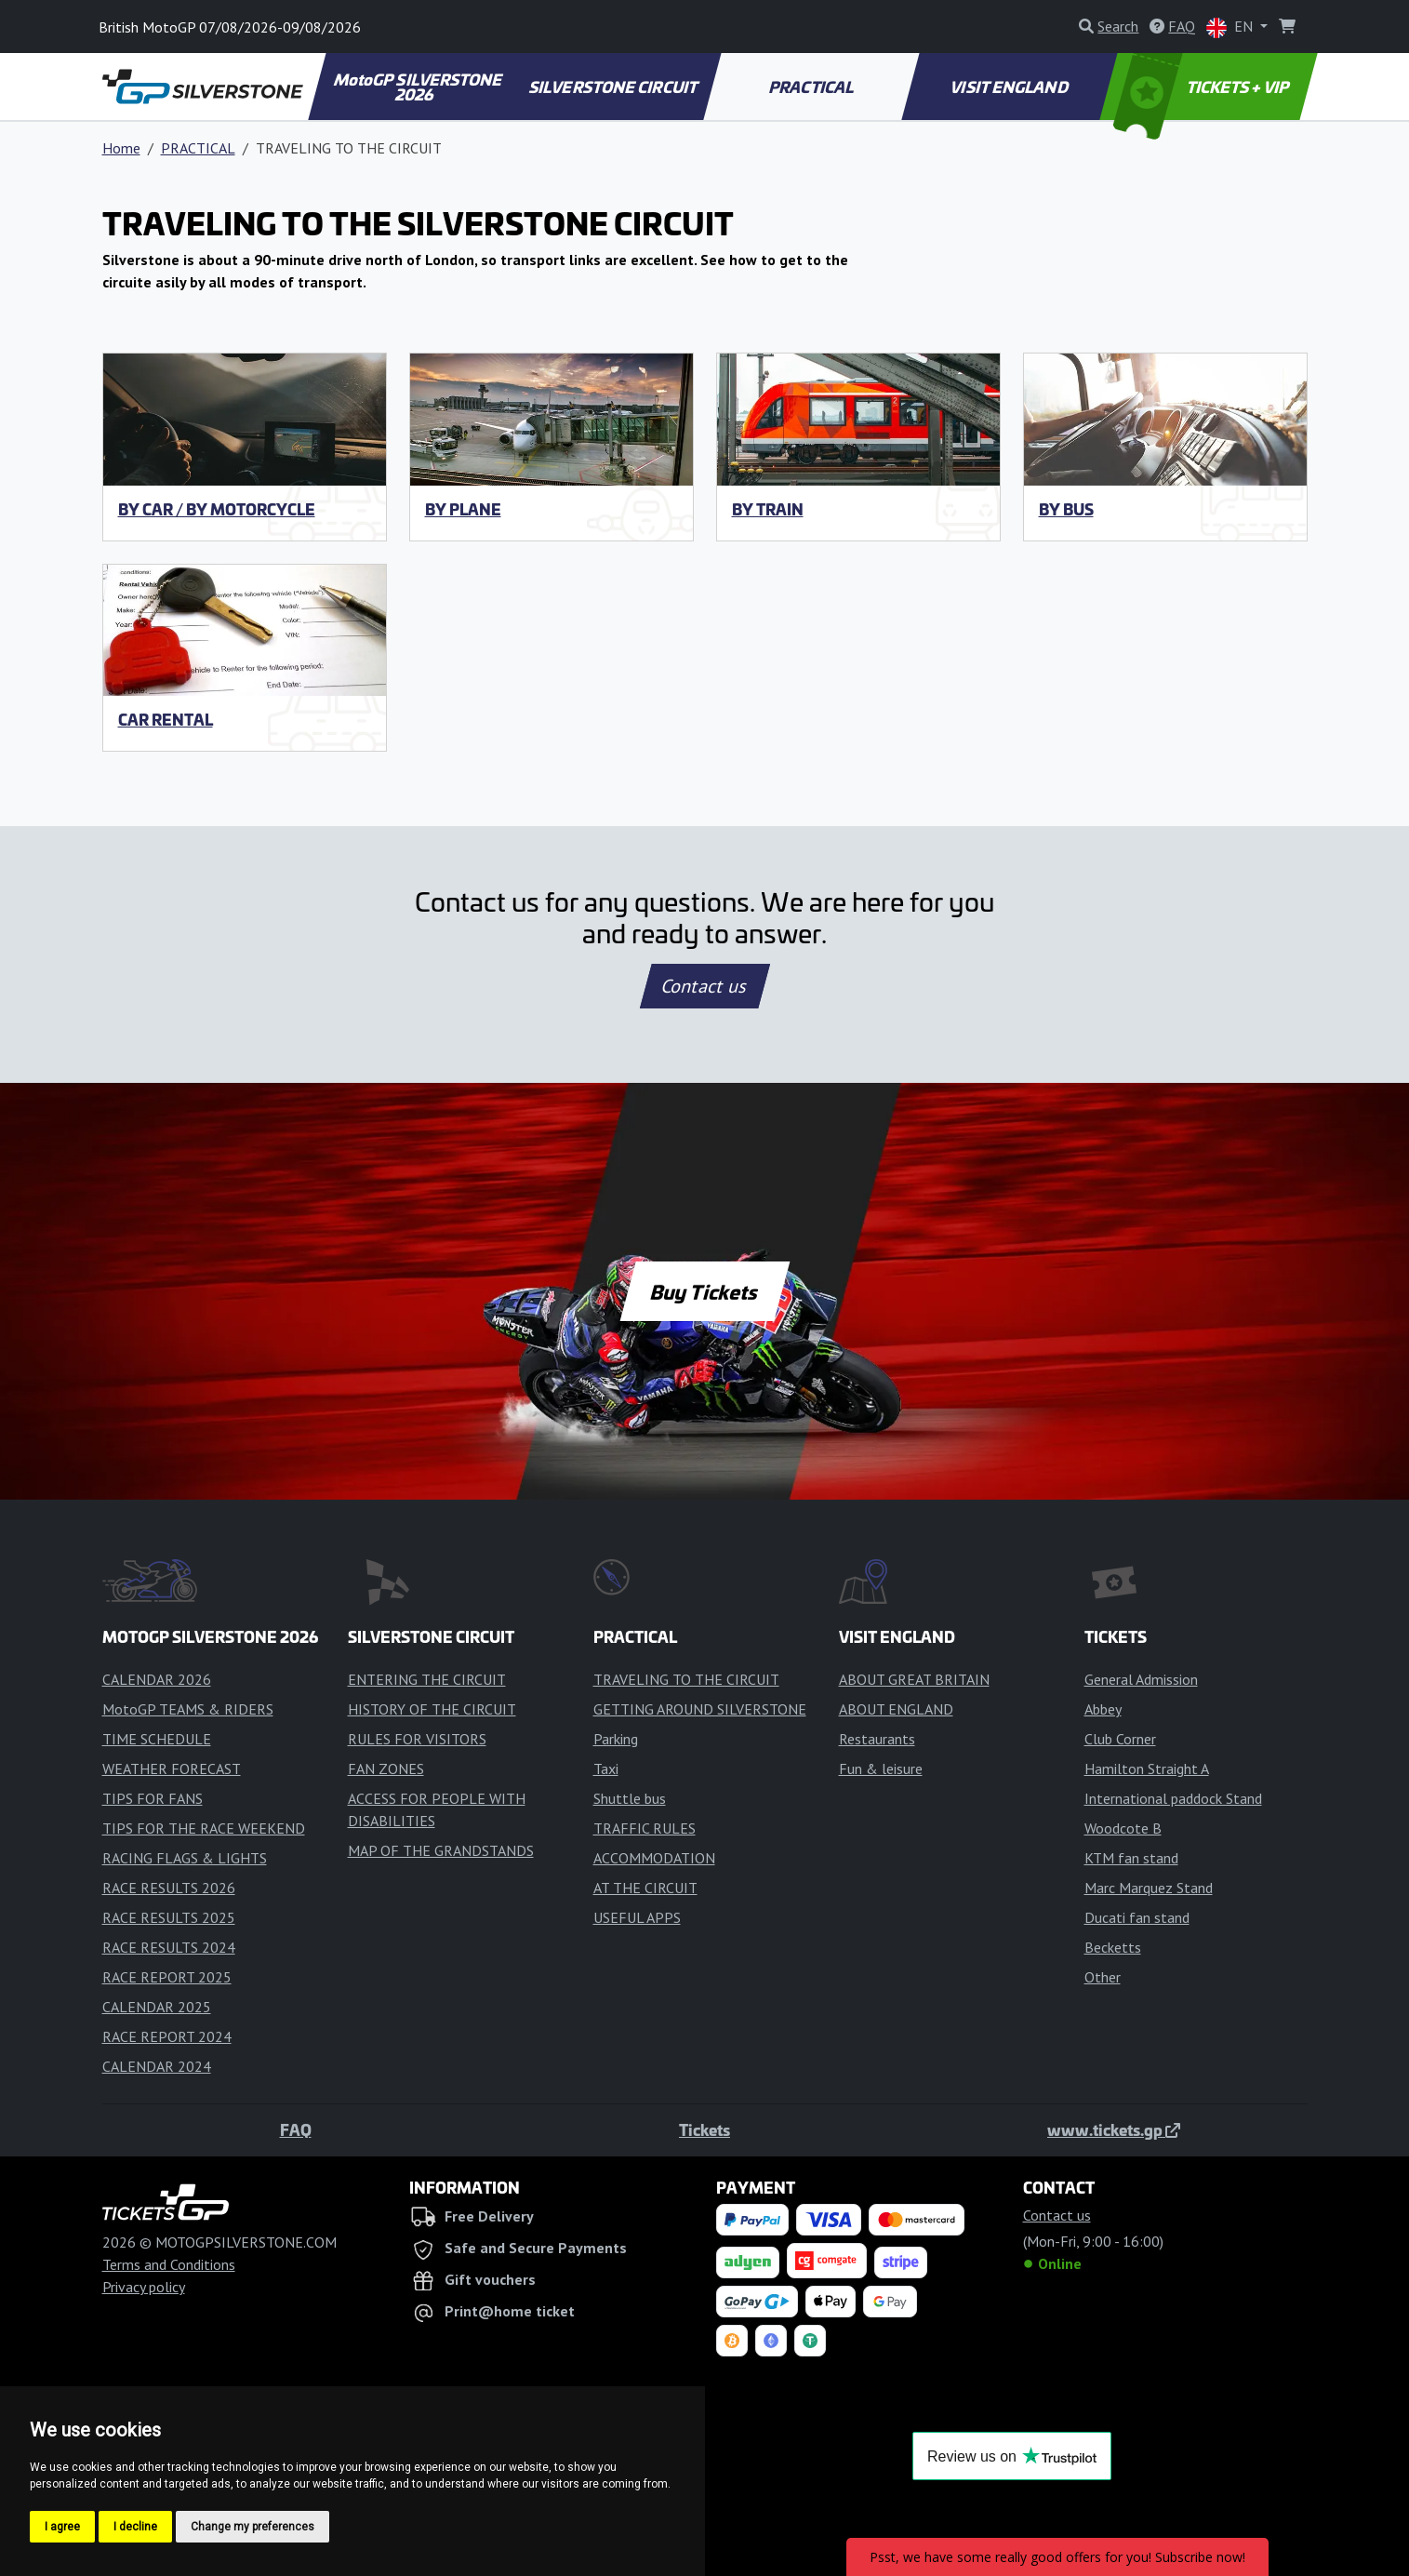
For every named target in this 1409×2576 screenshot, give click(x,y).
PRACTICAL (812, 86)
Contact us (704, 986)
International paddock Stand (1173, 1798)
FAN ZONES (386, 1768)
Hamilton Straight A (1146, 1768)
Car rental (165, 719)
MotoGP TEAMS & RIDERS (187, 1709)
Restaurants (877, 1738)
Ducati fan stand (1137, 1917)
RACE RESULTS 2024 (168, 1947)
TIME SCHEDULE (156, 1738)
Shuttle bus (629, 1798)
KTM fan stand (1131, 1858)
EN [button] (1231, 27)
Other (1102, 1977)
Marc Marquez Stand (1148, 1887)
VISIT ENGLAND (1010, 86)
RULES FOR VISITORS (417, 1738)
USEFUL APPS (637, 1917)
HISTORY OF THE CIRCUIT (432, 1709)
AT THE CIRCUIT (645, 1887)
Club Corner (1120, 1738)
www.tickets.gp (1113, 2129)
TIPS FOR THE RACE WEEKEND (203, 1828)
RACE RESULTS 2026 (168, 1887)
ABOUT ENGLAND (896, 1709)
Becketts (1112, 1947)
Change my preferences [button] (252, 2526)
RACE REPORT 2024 (167, 2036)
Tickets (704, 2129)
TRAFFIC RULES (644, 1828)
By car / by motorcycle (216, 509)
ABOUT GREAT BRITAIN (914, 1679)
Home (121, 148)
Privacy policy (143, 2286)
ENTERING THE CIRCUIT (427, 1679)
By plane (463, 509)
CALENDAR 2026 (156, 1679)
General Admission (1141, 1679)
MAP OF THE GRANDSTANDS (441, 1850)
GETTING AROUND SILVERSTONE (699, 1709)
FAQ (296, 2129)
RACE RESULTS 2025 (168, 1917)
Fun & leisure (881, 1768)
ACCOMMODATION (654, 1858)
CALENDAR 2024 (156, 2066)
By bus (1066, 509)
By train (768, 509)
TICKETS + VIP (1202, 86)
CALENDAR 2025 (156, 2006)
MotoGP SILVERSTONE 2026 (418, 86)
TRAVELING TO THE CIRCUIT (686, 1679)
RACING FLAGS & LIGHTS (184, 1858)
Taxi (605, 1768)
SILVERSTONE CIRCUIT (614, 86)
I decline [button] (135, 2526)
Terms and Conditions (168, 2264)
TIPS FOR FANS (152, 1798)
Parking (615, 1738)
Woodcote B (1123, 1828)
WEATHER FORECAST (171, 1768)
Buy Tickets (704, 1291)
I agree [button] (62, 2526)
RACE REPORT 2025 (167, 1977)
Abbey (1103, 1709)
